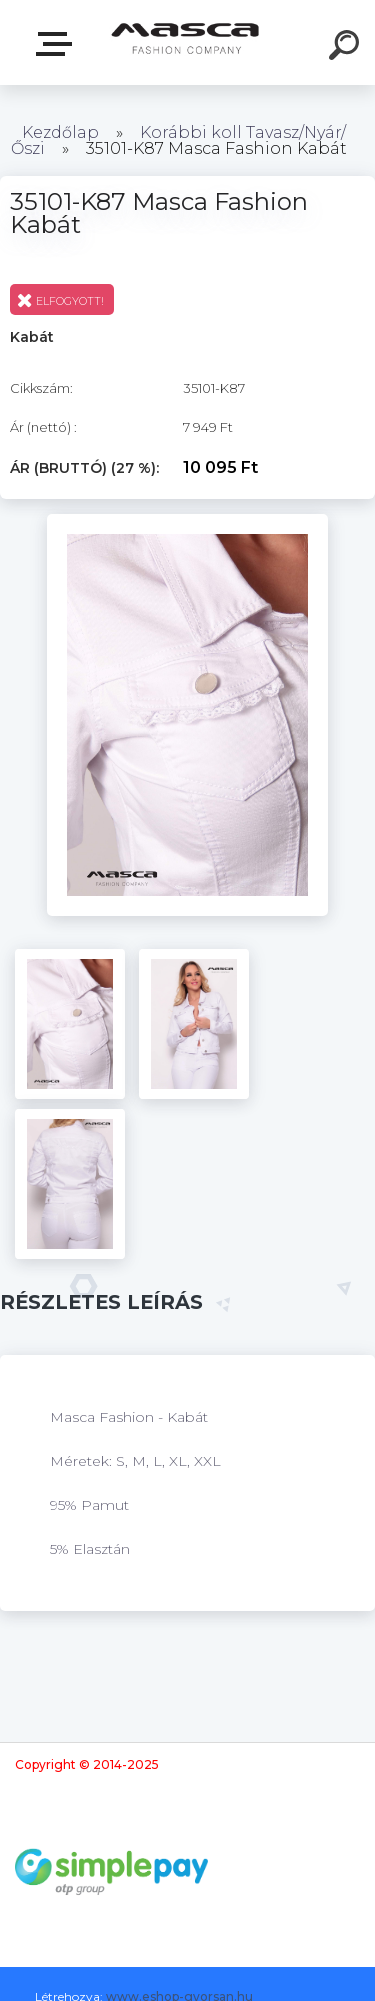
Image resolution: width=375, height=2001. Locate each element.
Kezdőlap (60, 132)
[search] (347, 48)
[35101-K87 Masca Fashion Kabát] (187, 521)
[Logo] (185, 42)
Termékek (58, 44)
